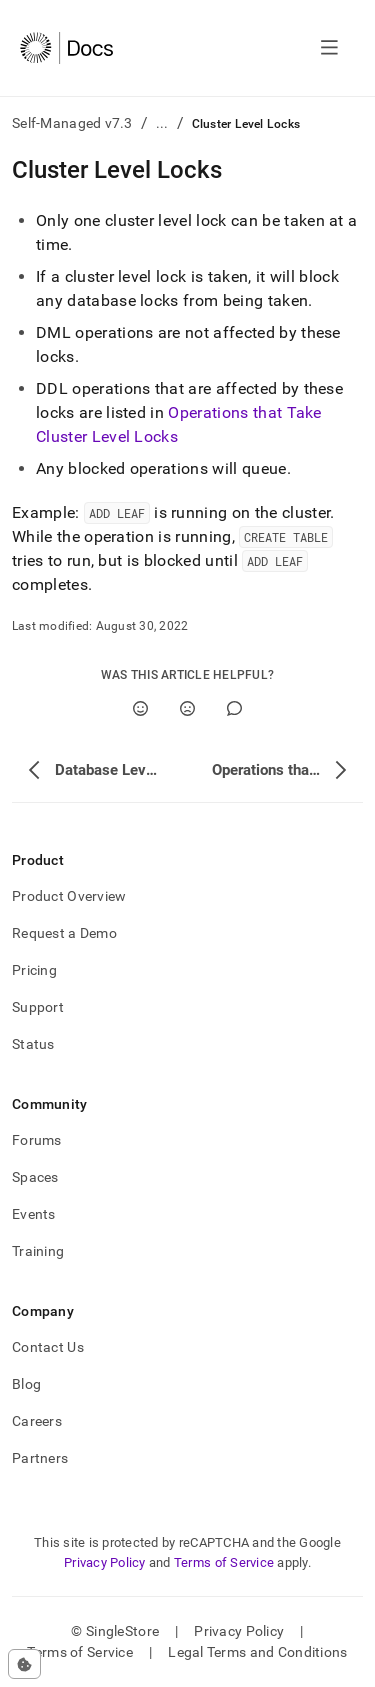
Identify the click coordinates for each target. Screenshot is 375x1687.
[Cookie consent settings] (24, 1664)
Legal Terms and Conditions (257, 1652)
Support (38, 1007)
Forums (37, 1140)
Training (38, 1251)
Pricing (34, 970)
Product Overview (69, 896)
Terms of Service (224, 1562)
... (162, 123)
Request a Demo (64, 933)
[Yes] (140, 708)
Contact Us (48, 1347)
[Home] (66, 48)
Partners (40, 1458)
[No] (187, 708)
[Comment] (234, 708)
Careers (37, 1421)
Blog (26, 1384)
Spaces (35, 1177)
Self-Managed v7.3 (72, 123)
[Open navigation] (329, 48)
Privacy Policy (105, 1562)
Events (34, 1214)
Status (33, 1044)
